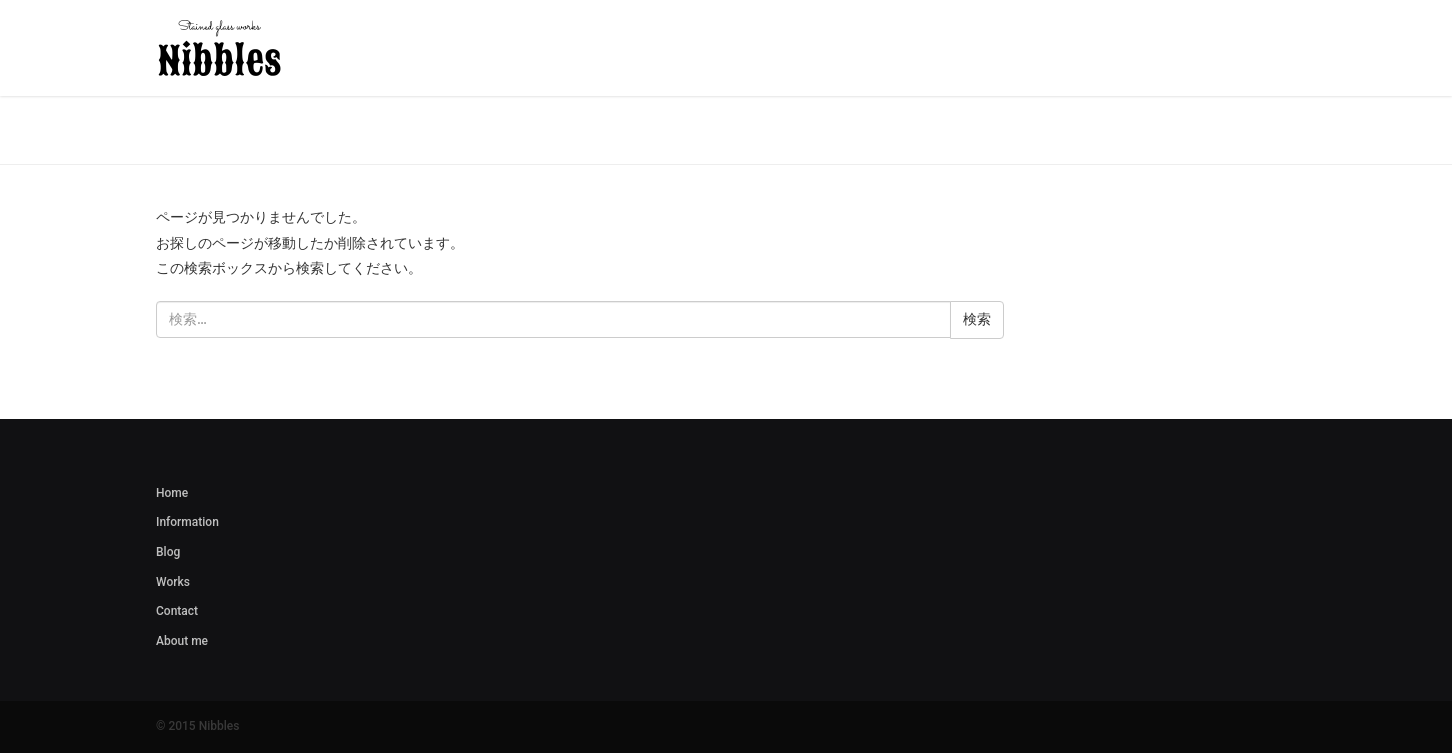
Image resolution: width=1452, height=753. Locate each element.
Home (172, 493)
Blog (168, 552)
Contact (177, 611)
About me (182, 641)
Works (173, 582)
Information (187, 522)
